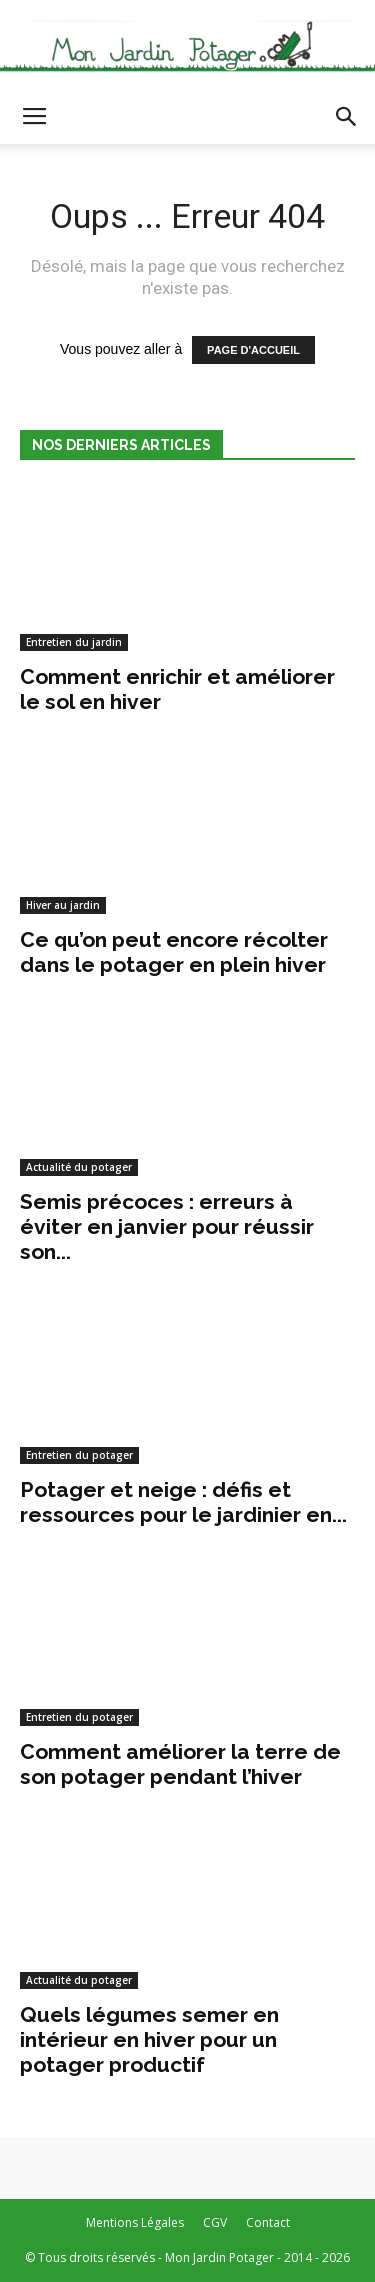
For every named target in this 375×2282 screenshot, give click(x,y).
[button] (347, 117)
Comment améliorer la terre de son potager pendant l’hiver (180, 1764)
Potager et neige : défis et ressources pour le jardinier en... (183, 1502)
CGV (215, 2222)
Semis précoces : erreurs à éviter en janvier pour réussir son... (167, 1226)
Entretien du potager (79, 1455)
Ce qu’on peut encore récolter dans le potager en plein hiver (174, 952)
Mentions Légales (135, 2222)
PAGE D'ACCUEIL (253, 350)
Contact (268, 2222)
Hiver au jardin (63, 905)
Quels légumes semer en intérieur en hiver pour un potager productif (149, 2039)
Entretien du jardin (74, 642)
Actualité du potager (79, 1167)
